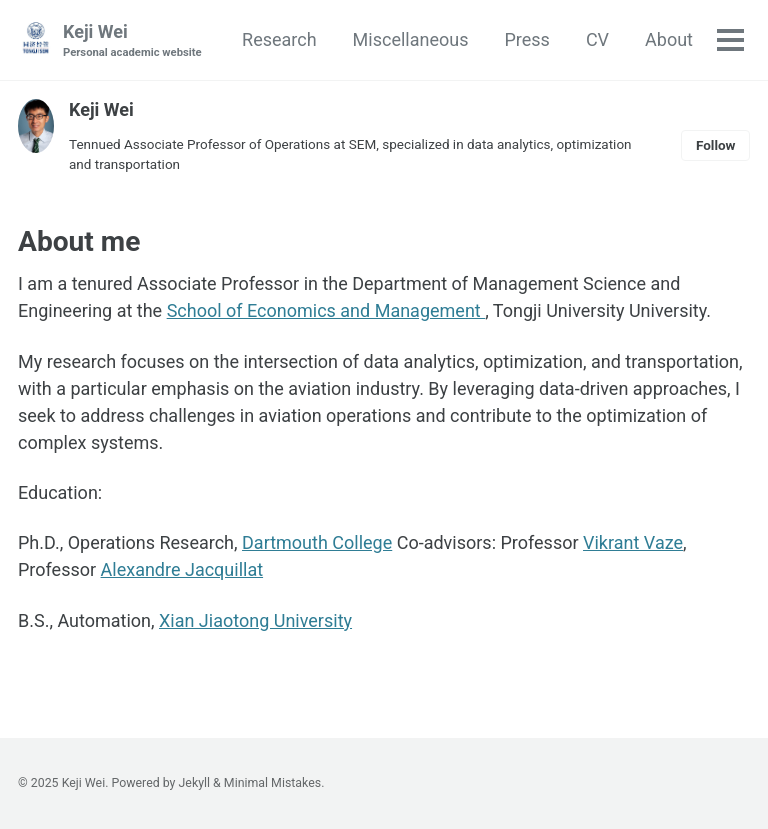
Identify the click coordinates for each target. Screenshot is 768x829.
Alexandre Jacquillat (182, 569)
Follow (716, 145)
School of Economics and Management (326, 310)
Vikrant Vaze (633, 542)
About (669, 39)
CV (597, 39)
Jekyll (195, 783)
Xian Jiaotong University (255, 620)
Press (526, 39)
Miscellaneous (411, 39)
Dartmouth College (317, 542)
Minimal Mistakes (272, 783)
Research (279, 39)
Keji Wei (132, 41)
